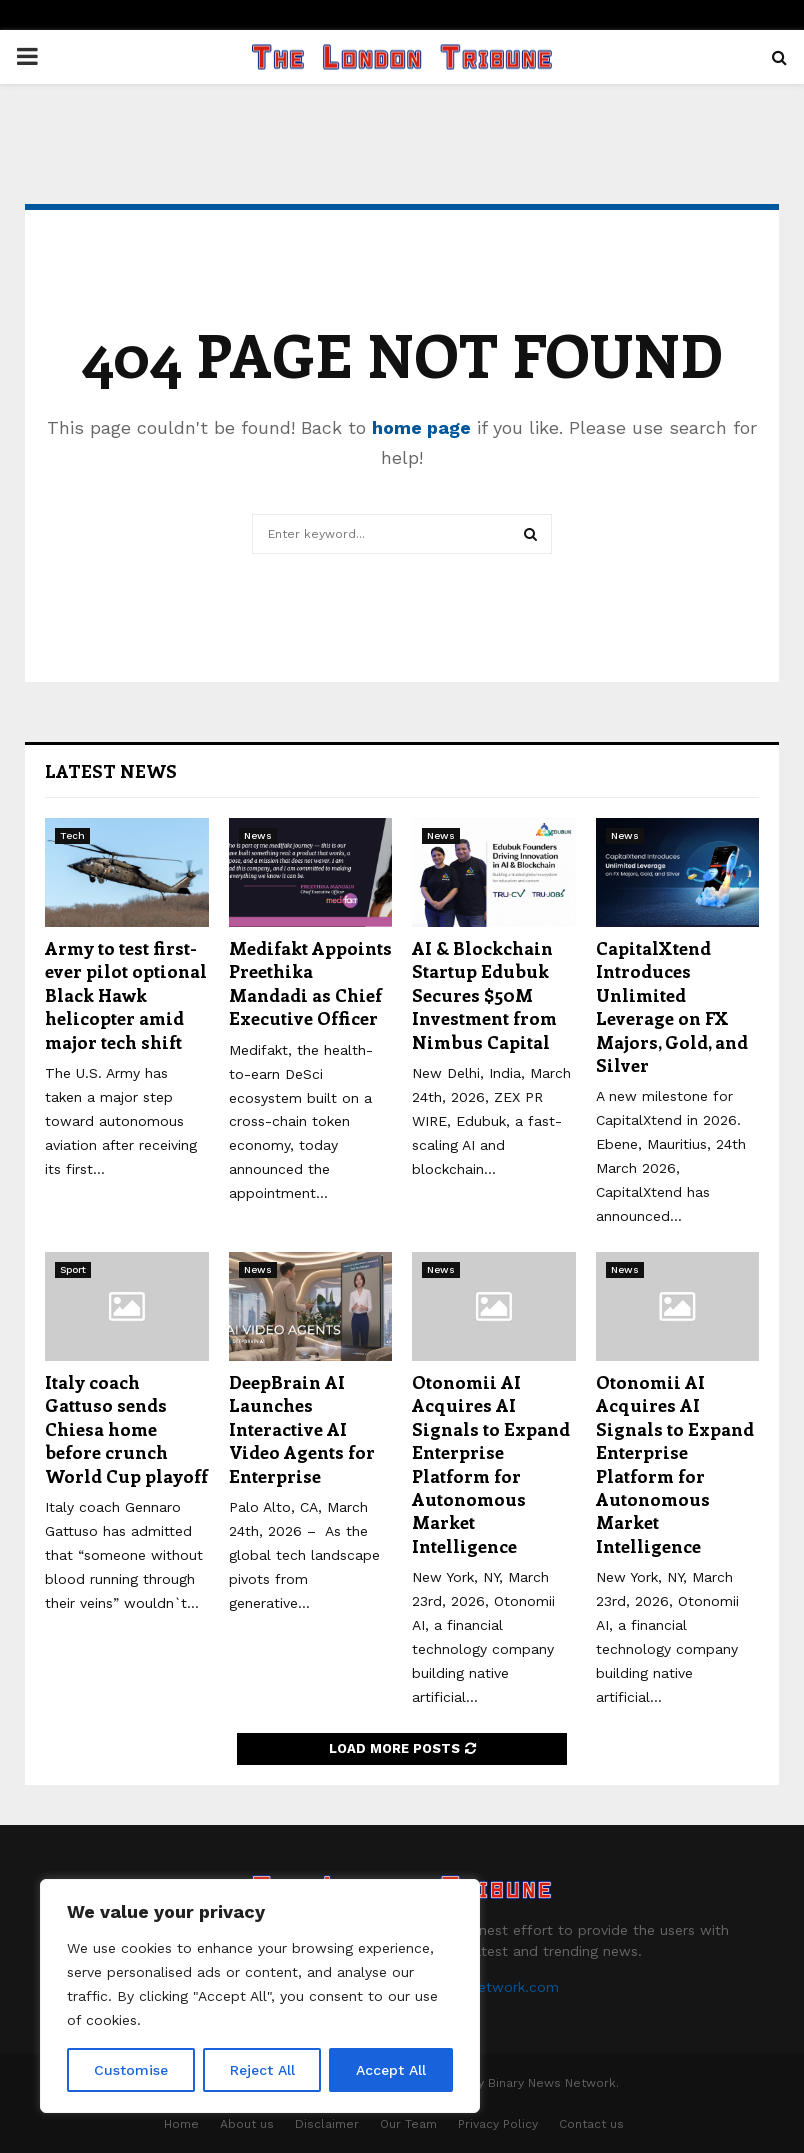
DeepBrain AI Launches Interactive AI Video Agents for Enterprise (302, 1429)
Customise (131, 2070)
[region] (260, 1996)
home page (421, 427)
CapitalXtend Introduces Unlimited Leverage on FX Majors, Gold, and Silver (672, 1006)
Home (181, 2124)
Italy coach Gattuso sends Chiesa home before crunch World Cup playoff (126, 1429)
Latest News (111, 771)
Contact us (591, 2124)
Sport (73, 1269)
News (258, 835)
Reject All (262, 2070)
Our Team (408, 2124)
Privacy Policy (498, 2124)
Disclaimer (327, 2124)
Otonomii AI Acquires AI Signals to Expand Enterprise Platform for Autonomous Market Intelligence (491, 1464)
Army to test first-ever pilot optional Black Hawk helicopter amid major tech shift (126, 995)
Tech (72, 835)
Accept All (391, 2070)
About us (247, 2124)
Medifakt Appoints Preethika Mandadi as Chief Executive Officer (310, 983)
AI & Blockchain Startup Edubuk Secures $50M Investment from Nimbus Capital (484, 995)
